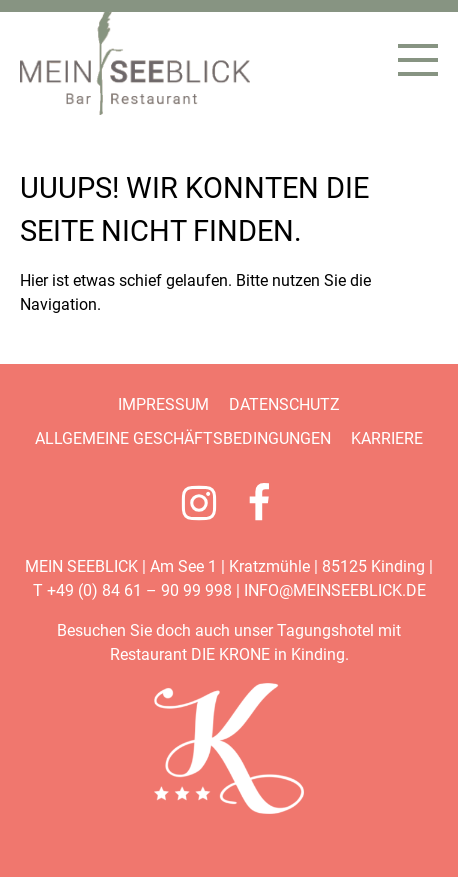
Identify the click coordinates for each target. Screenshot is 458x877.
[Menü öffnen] (418, 60)
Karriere (387, 438)
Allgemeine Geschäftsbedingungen (183, 438)
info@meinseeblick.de (335, 590)
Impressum (163, 404)
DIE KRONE (230, 654)
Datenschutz (284, 404)
